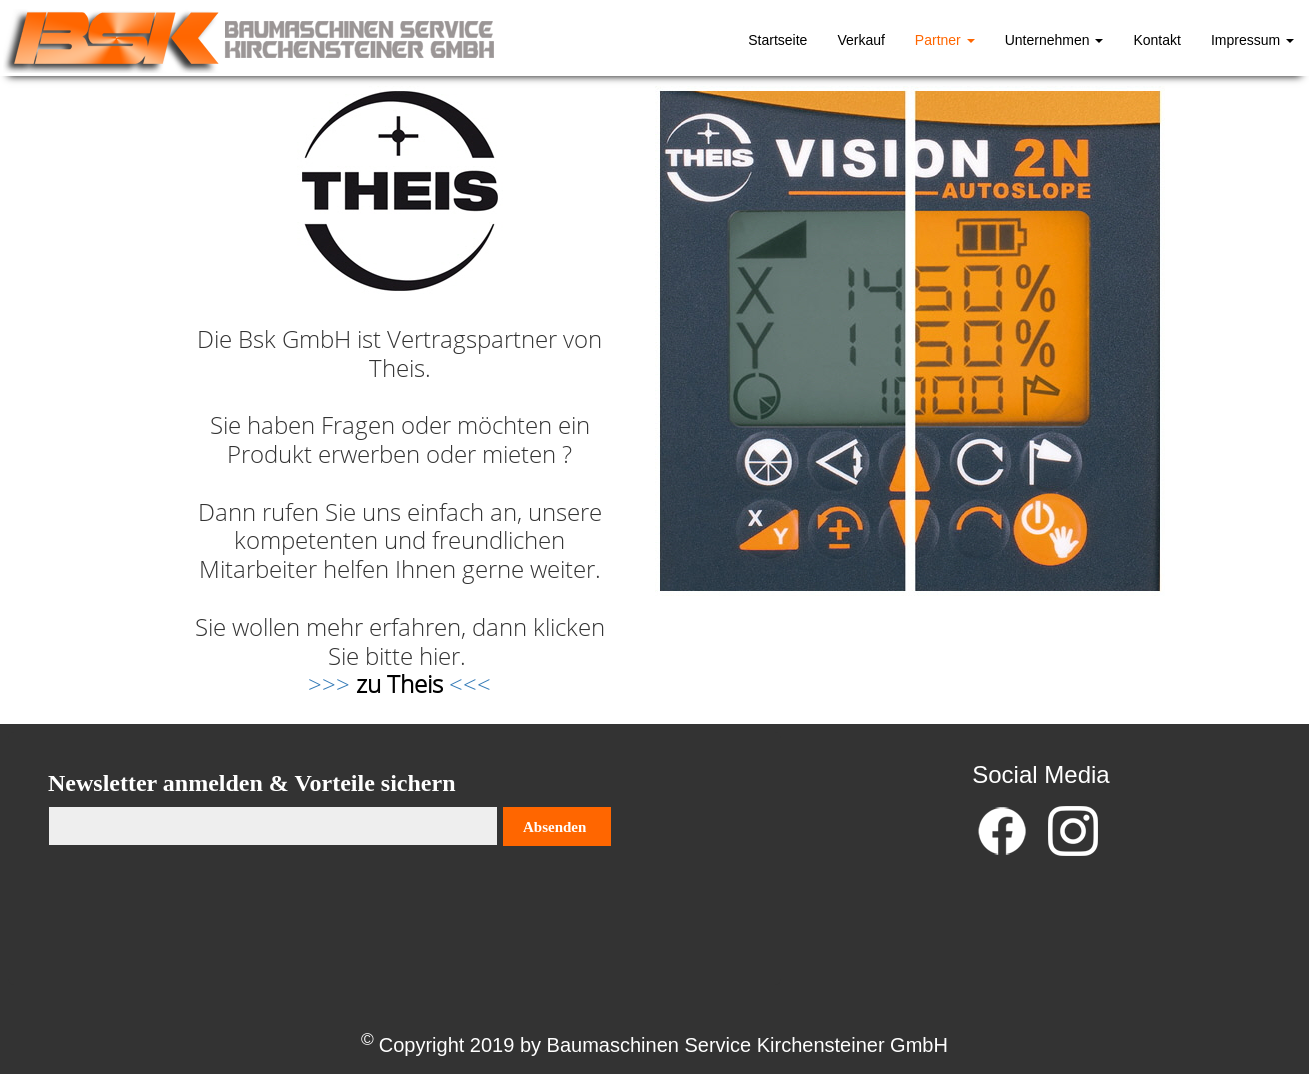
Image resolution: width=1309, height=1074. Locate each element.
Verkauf (860, 40)
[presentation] (200, 906)
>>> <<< (399, 683)
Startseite (777, 40)
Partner (945, 40)
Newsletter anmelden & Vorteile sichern (251, 783)
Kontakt (1156, 40)
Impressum (1252, 40)
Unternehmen (1054, 40)
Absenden (554, 827)
